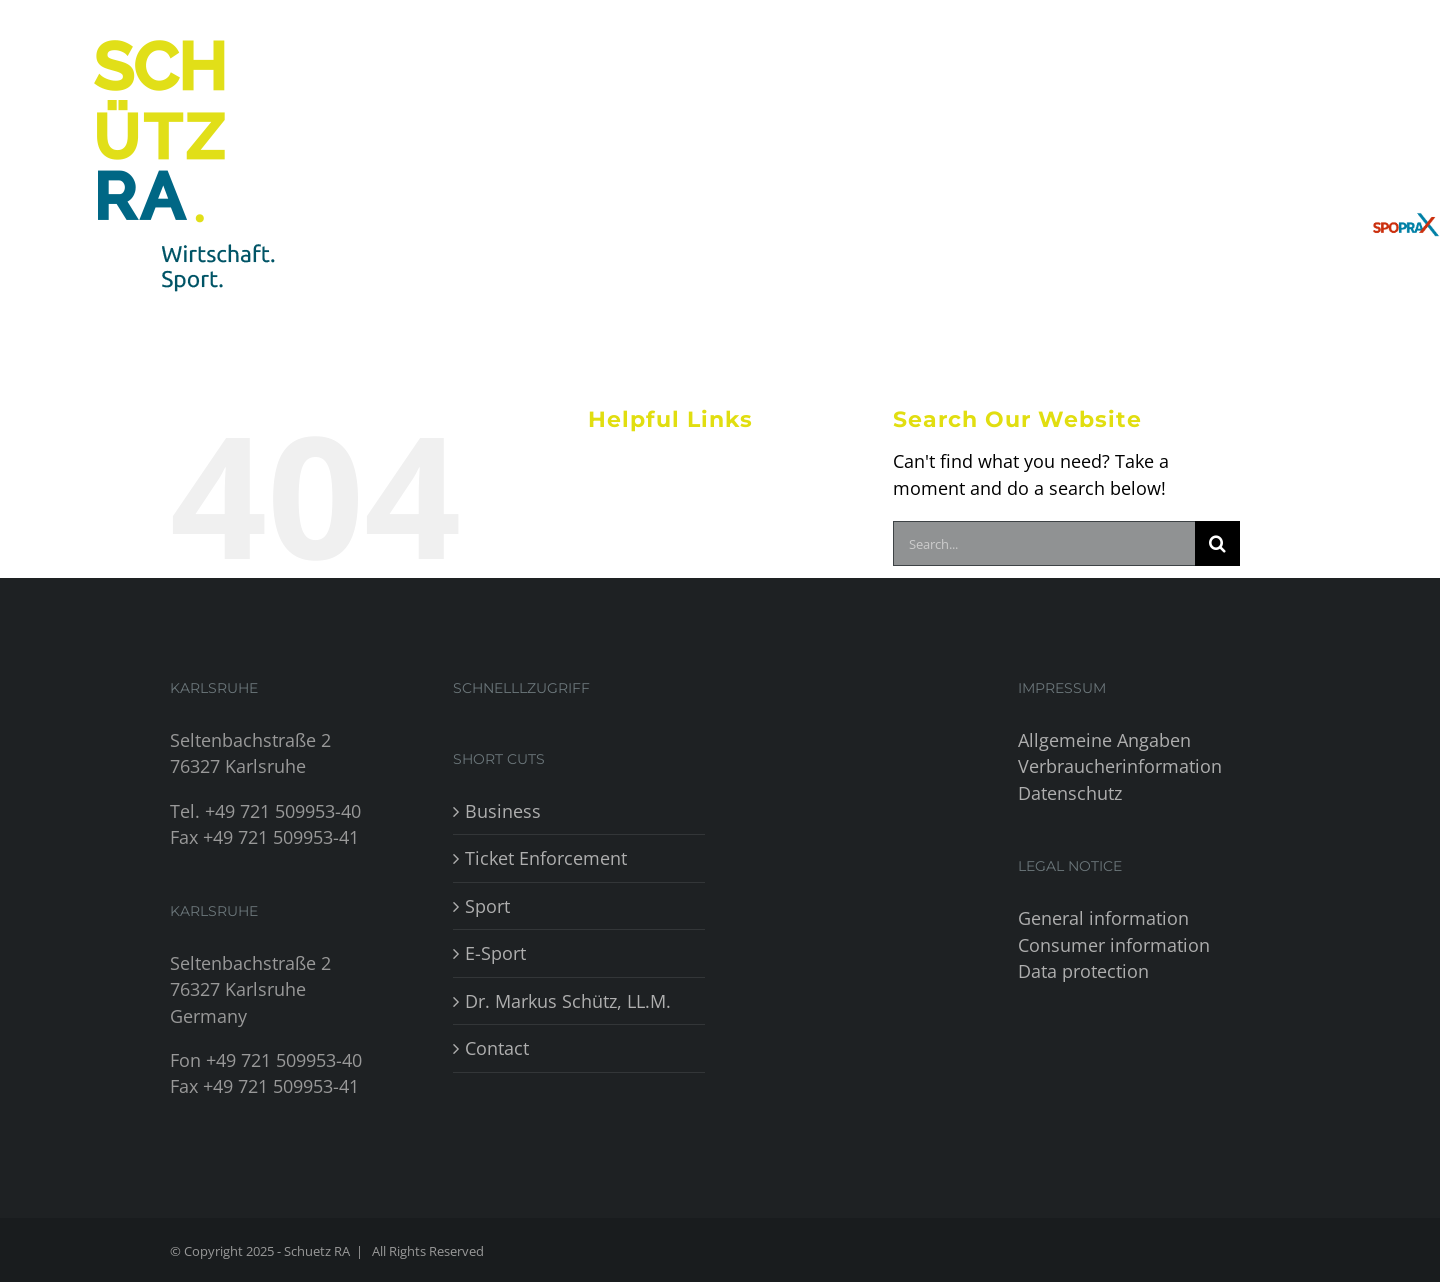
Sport (487, 906)
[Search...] (1044, 543)
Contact (497, 1048)
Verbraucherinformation (1120, 766)
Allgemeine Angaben (1104, 740)
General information (1103, 918)
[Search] (1217, 543)
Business (503, 811)
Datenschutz (1070, 793)
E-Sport (495, 953)
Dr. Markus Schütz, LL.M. (568, 1001)
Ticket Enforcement (546, 858)
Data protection (1083, 971)
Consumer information (1114, 945)
